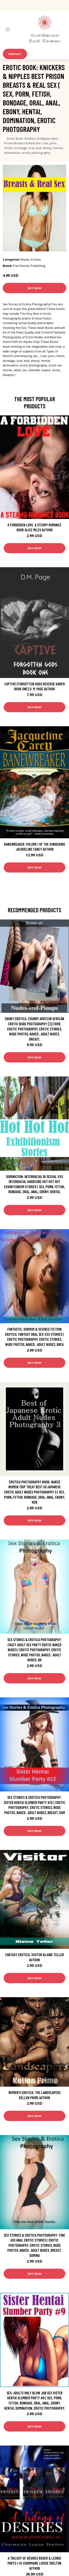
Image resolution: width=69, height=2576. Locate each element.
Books (25, 259)
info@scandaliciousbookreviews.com (45, 5)
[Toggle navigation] (8, 29)
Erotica (36, 259)
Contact (15, 54)
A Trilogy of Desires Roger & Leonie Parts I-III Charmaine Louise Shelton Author (34, 2563)
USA (9, 5)
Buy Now (34, 288)
